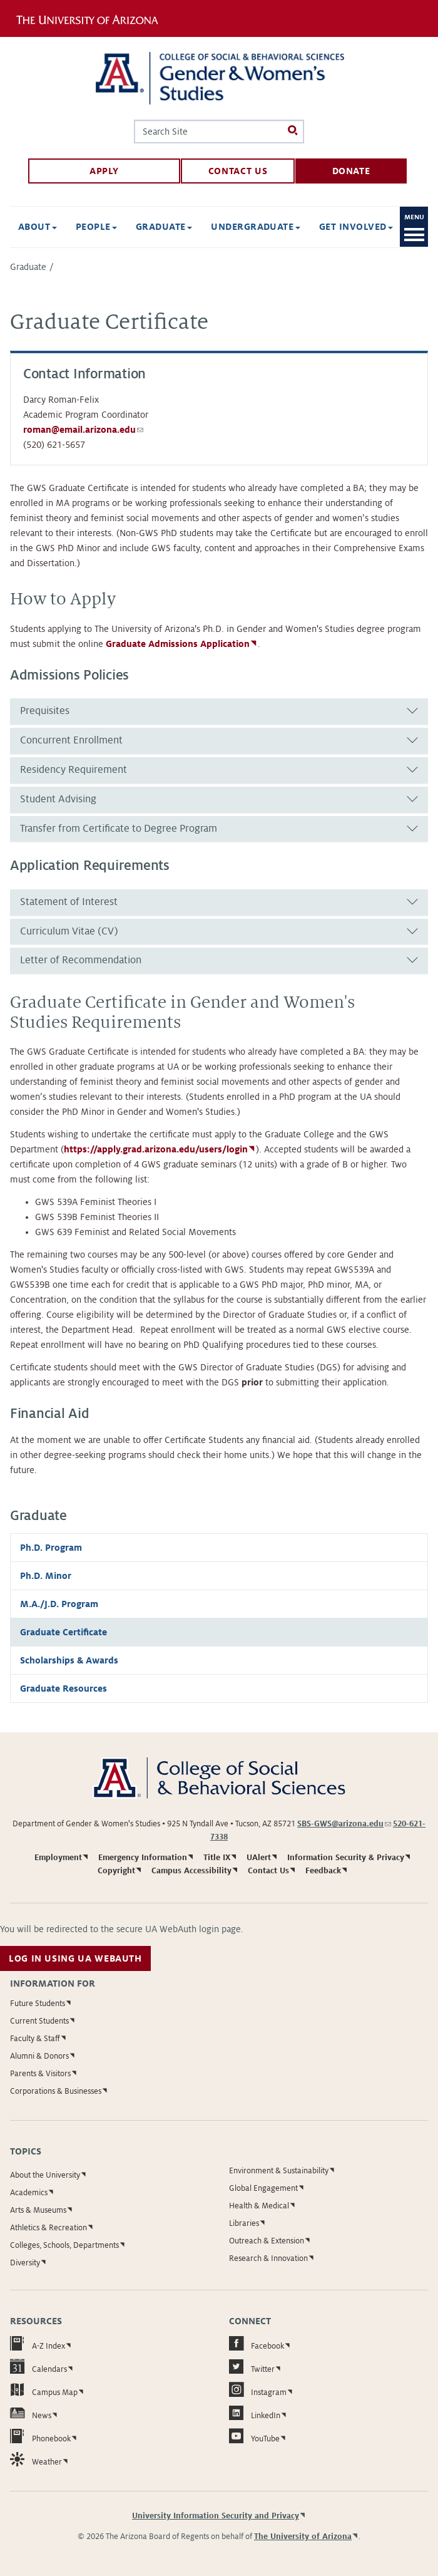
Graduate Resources (63, 1689)
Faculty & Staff (35, 2038)
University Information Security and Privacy (215, 2515)
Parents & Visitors (40, 2073)
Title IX (216, 1857)
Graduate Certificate (63, 1632)
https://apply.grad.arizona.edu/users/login (156, 1149)
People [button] (96, 227)
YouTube (254, 2436)
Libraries (244, 2223)
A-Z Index (37, 2343)
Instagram (258, 2389)
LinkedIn (254, 2413)
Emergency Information (142, 1857)
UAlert (259, 1857)
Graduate (28, 267)
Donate (351, 171)
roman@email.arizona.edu (83, 430)
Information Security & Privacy (345, 1857)
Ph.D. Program (51, 1548)
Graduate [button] (164, 227)
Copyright (116, 1870)
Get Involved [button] (356, 227)
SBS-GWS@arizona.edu (344, 1823)
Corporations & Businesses (55, 2091)
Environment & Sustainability (278, 2170)
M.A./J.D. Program (59, 1604)
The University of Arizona (303, 2536)
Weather (36, 2459)
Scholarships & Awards (69, 1660)
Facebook (256, 2343)
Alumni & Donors (39, 2056)
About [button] (37, 227)
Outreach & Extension (266, 2241)
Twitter (252, 2366)
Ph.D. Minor (45, 1576)
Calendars (38, 2366)
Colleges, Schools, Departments (64, 2245)
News (30, 2413)
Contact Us (237, 171)
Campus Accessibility (191, 1870)
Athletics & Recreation (48, 2227)
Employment (58, 1857)
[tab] (219, 711)
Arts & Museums (38, 2210)
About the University (45, 2175)
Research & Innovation (268, 2258)
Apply (104, 171)
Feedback (323, 1870)
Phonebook (40, 2436)
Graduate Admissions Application (178, 644)
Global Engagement (263, 2188)
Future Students (37, 2003)
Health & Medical (259, 2205)
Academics (29, 2192)
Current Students (39, 2021)
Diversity (25, 2262)
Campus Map (44, 2389)
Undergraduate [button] (255, 227)
